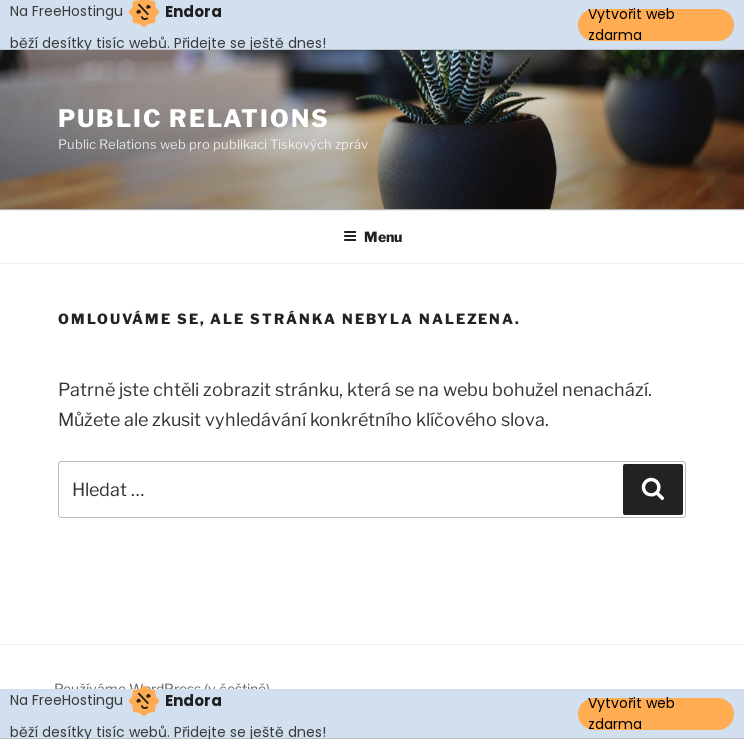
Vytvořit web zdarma (631, 25)
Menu (372, 236)
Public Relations (194, 118)
